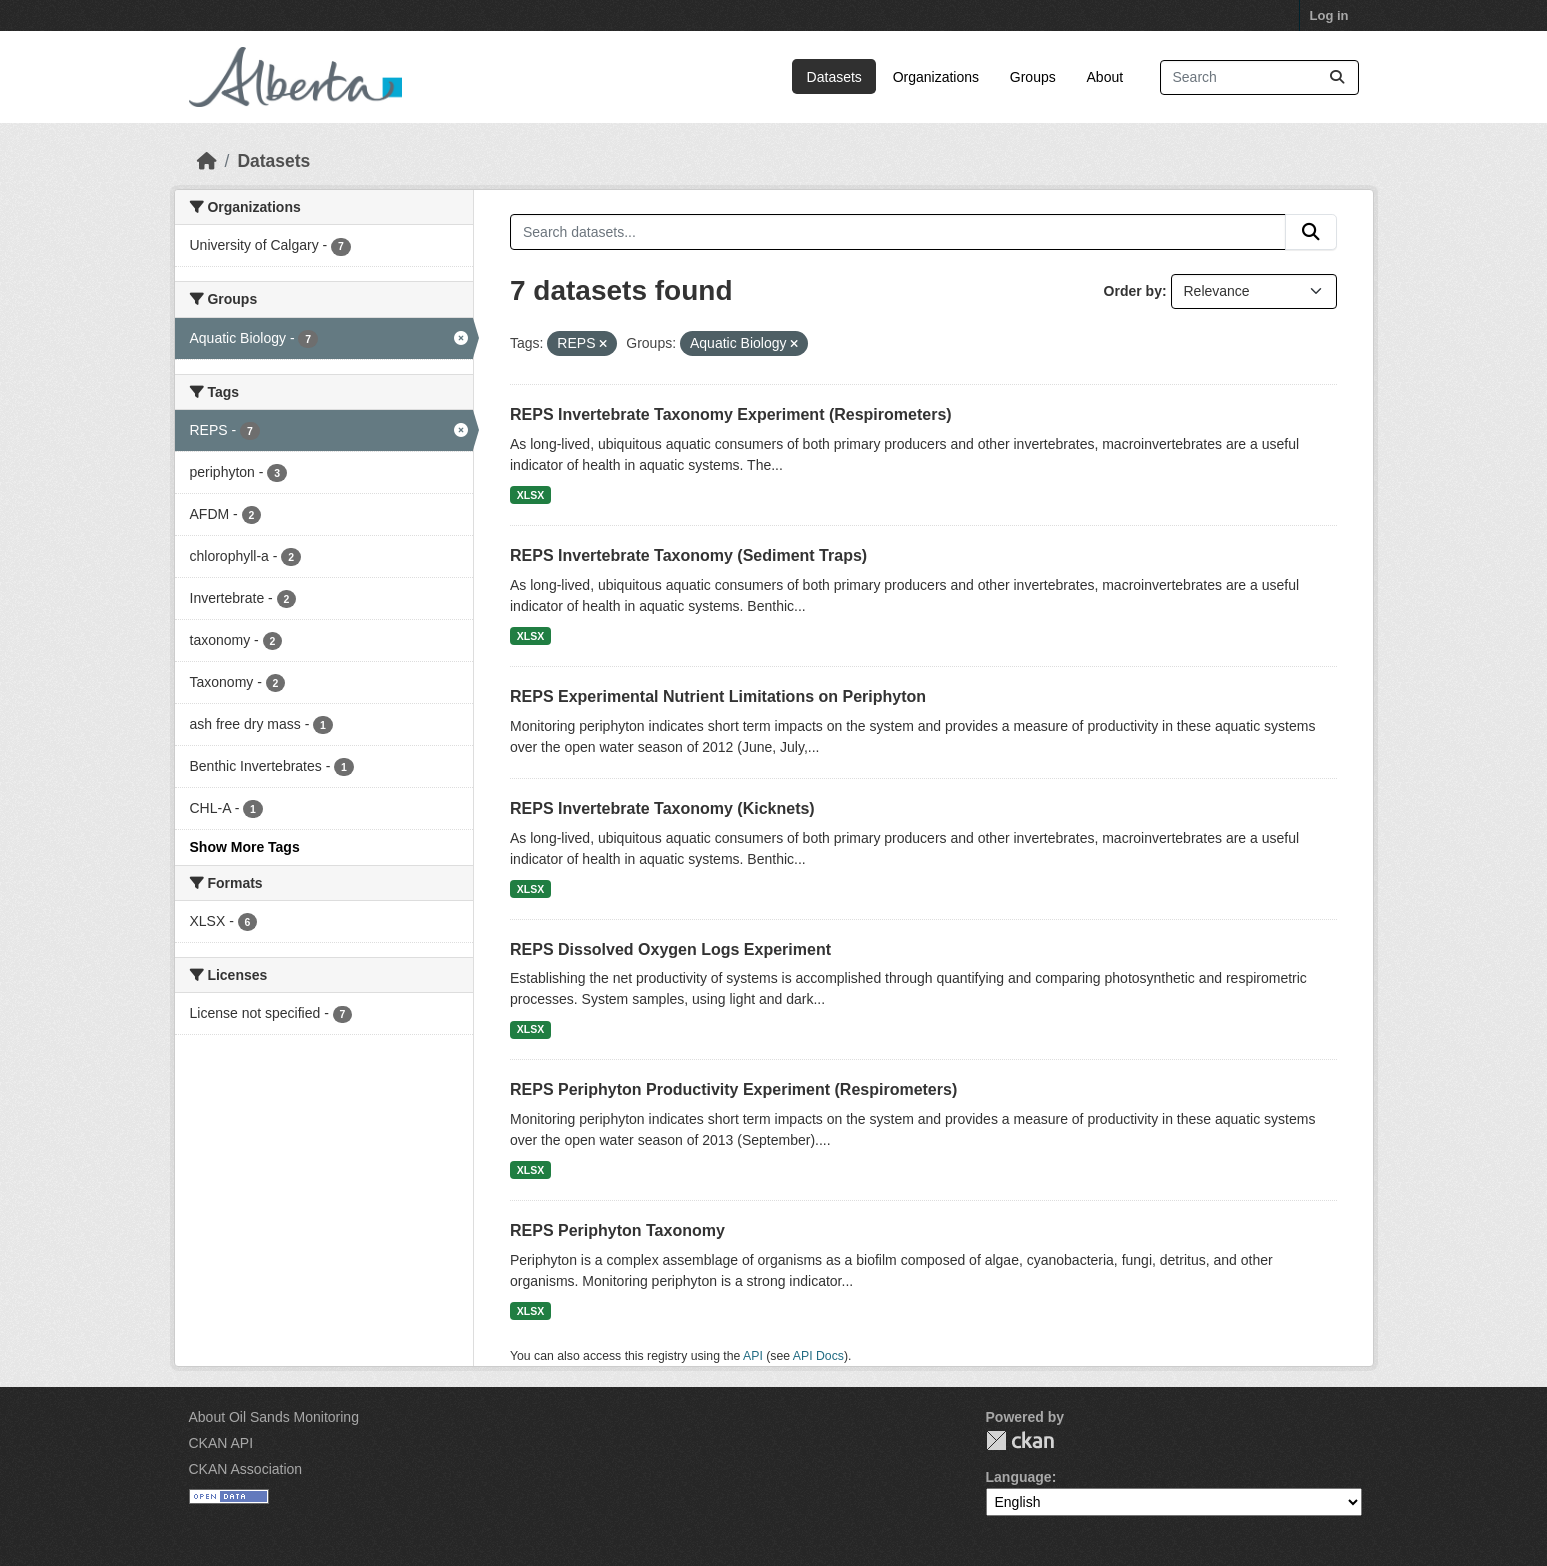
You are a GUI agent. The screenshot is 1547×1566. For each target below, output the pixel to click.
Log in (1329, 15)
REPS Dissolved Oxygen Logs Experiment (670, 949)
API (753, 1356)
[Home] (207, 161)
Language (1019, 1477)
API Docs (818, 1356)
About (1105, 77)
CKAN (1020, 1440)
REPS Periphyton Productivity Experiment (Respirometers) (733, 1089)
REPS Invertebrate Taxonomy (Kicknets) (662, 808)
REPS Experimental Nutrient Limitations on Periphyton (718, 696)
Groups (1033, 77)
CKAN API (221, 1443)
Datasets (834, 77)
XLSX (530, 495)
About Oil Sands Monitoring (274, 1417)
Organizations (936, 77)
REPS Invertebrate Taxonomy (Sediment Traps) (688, 555)
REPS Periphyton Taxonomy (617, 1230)
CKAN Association (246, 1469)
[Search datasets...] (1259, 77)
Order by (1133, 291)
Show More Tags (245, 847)
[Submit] (1337, 77)
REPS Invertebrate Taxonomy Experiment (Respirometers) (731, 414)
